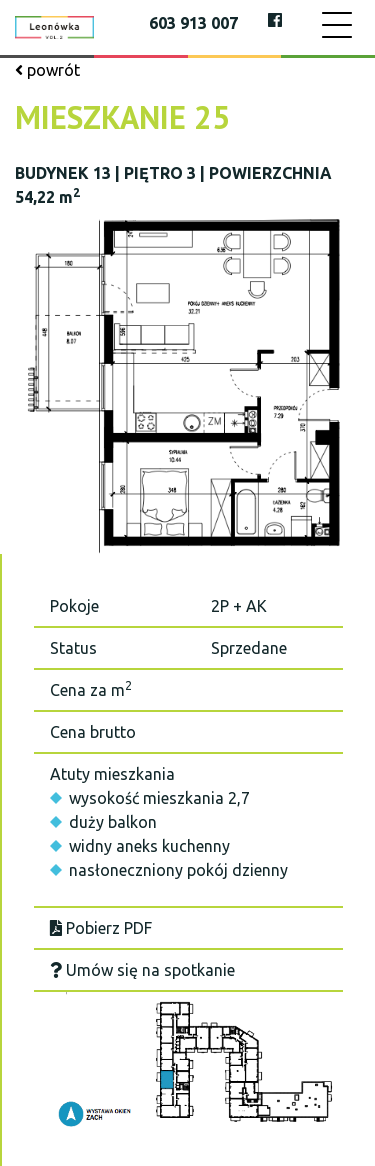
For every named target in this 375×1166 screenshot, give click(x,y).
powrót (47, 70)
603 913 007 (193, 23)
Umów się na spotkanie (142, 970)
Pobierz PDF (101, 928)
